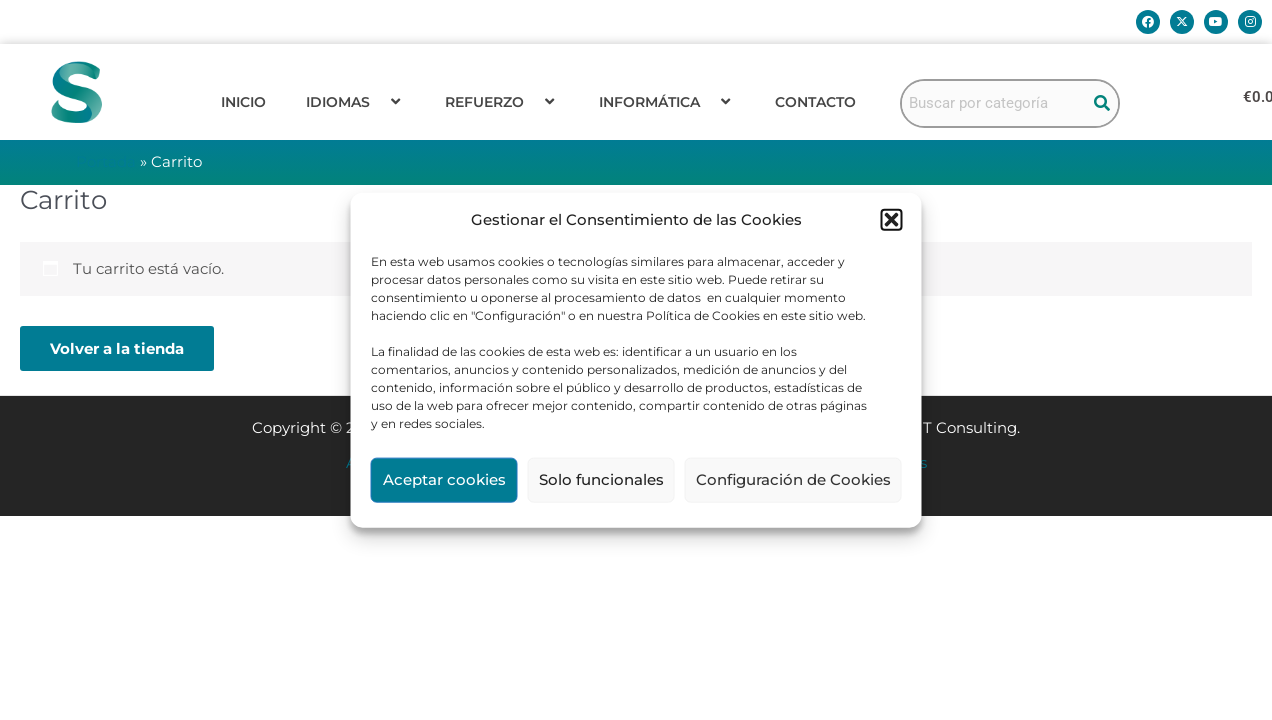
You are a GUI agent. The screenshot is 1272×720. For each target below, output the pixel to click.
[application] (378, 101)
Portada (106, 161)
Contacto (815, 102)
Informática (667, 101)
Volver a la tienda (117, 348)
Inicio (243, 102)
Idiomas (355, 101)
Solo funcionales (601, 479)
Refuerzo (502, 101)
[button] (892, 220)
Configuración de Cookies (793, 479)
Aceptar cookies (444, 479)
